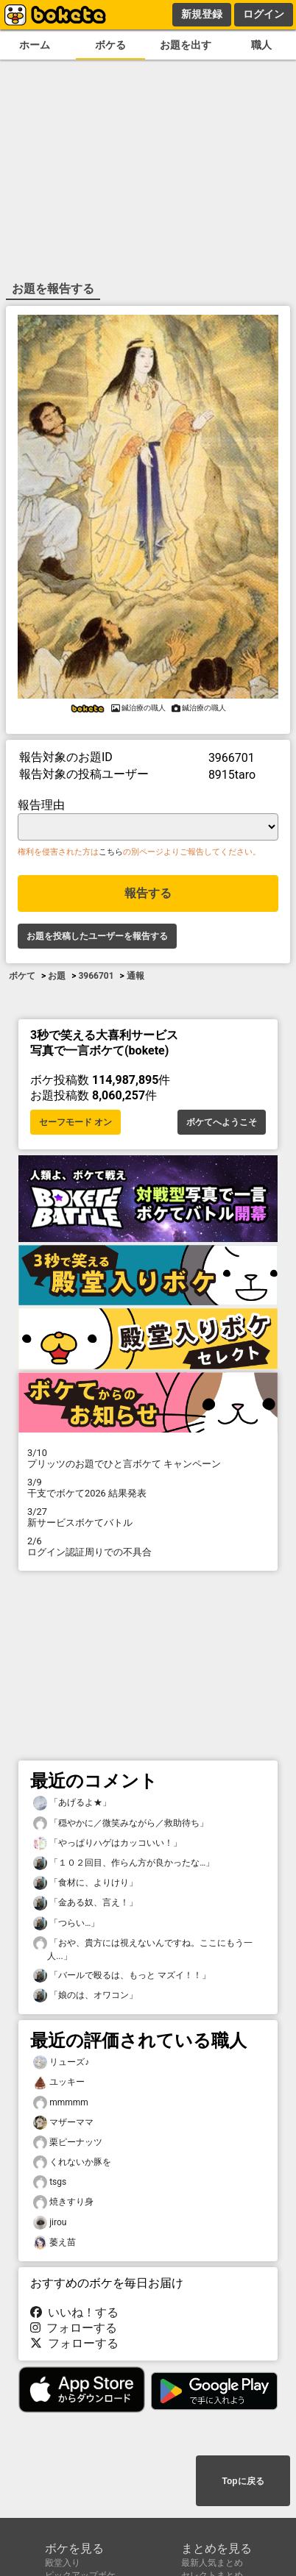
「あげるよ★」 (72, 1803)
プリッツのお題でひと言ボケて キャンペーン (148, 1458)
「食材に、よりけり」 (85, 1883)
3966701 (95, 976)
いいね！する (74, 2312)
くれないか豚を (72, 2162)
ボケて (22, 976)
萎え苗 (54, 2242)
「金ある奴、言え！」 (85, 1903)
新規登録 (201, 14)
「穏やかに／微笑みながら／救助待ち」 (120, 1823)
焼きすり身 (63, 2202)
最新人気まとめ (212, 2563)
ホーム (34, 45)
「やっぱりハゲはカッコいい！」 (107, 1843)
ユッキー (59, 2082)
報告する (148, 893)
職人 (261, 45)
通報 (135, 976)
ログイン (263, 14)
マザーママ (63, 2123)
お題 (57, 976)
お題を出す (185, 45)
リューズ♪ (61, 2062)
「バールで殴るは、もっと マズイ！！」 (122, 1976)
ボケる (110, 45)
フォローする (73, 2328)
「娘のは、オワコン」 (85, 1995)
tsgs (49, 2182)
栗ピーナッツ (67, 2142)
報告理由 (41, 805)
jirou (49, 2223)
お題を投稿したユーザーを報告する (97, 936)
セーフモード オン (75, 1122)
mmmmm (60, 2103)
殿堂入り (62, 2563)
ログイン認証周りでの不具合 (148, 1546)
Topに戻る (243, 2481)
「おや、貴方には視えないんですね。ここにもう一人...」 (143, 1948)
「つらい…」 (66, 1923)
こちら (111, 852)
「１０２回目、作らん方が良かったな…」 (123, 1863)
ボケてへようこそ (221, 1122)
